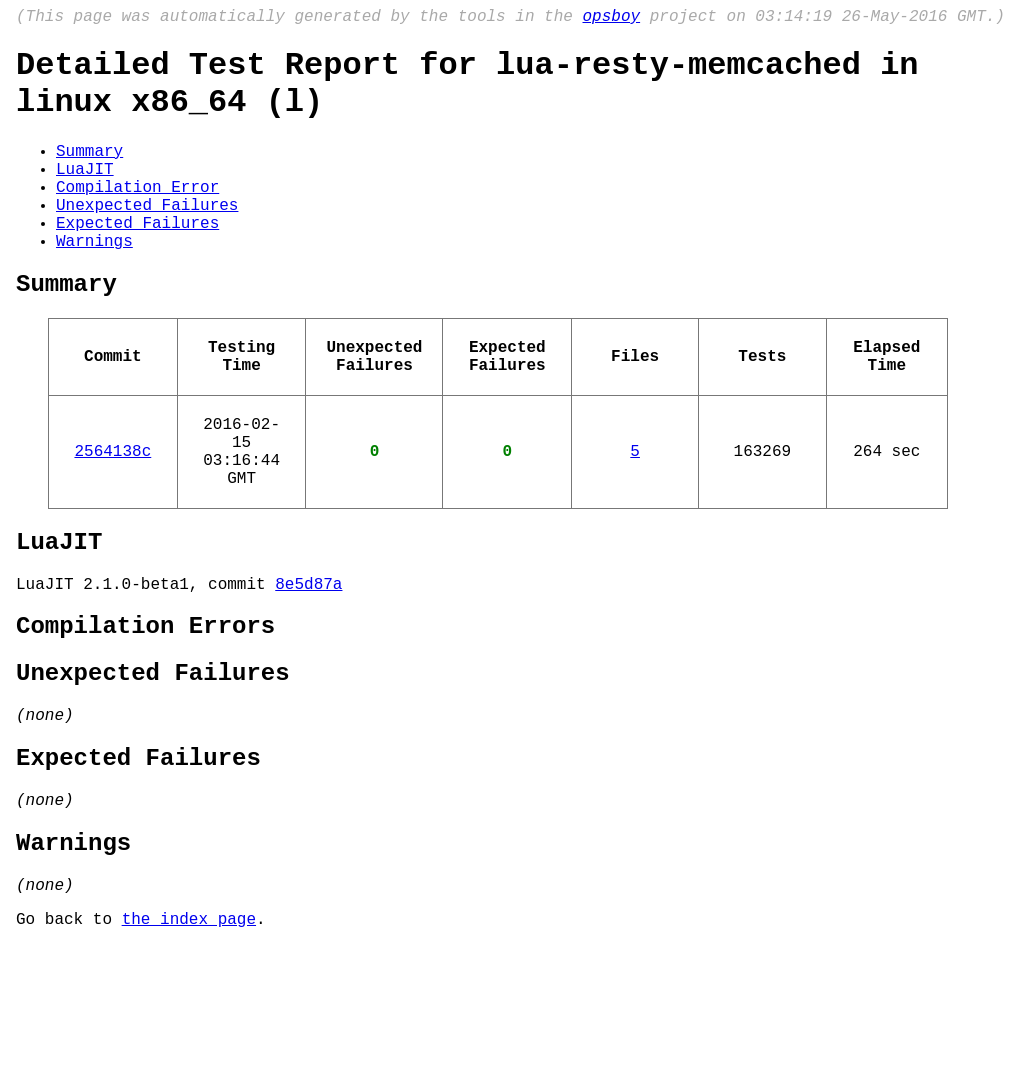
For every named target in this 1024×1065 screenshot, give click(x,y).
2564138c (112, 514)
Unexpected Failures (147, 236)
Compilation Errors (145, 709)
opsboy (611, 19)
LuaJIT (85, 192)
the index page (189, 1038)
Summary (89, 170)
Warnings (94, 280)
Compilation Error (137, 214)
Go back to (69, 1038)
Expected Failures (137, 258)
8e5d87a (308, 663)
